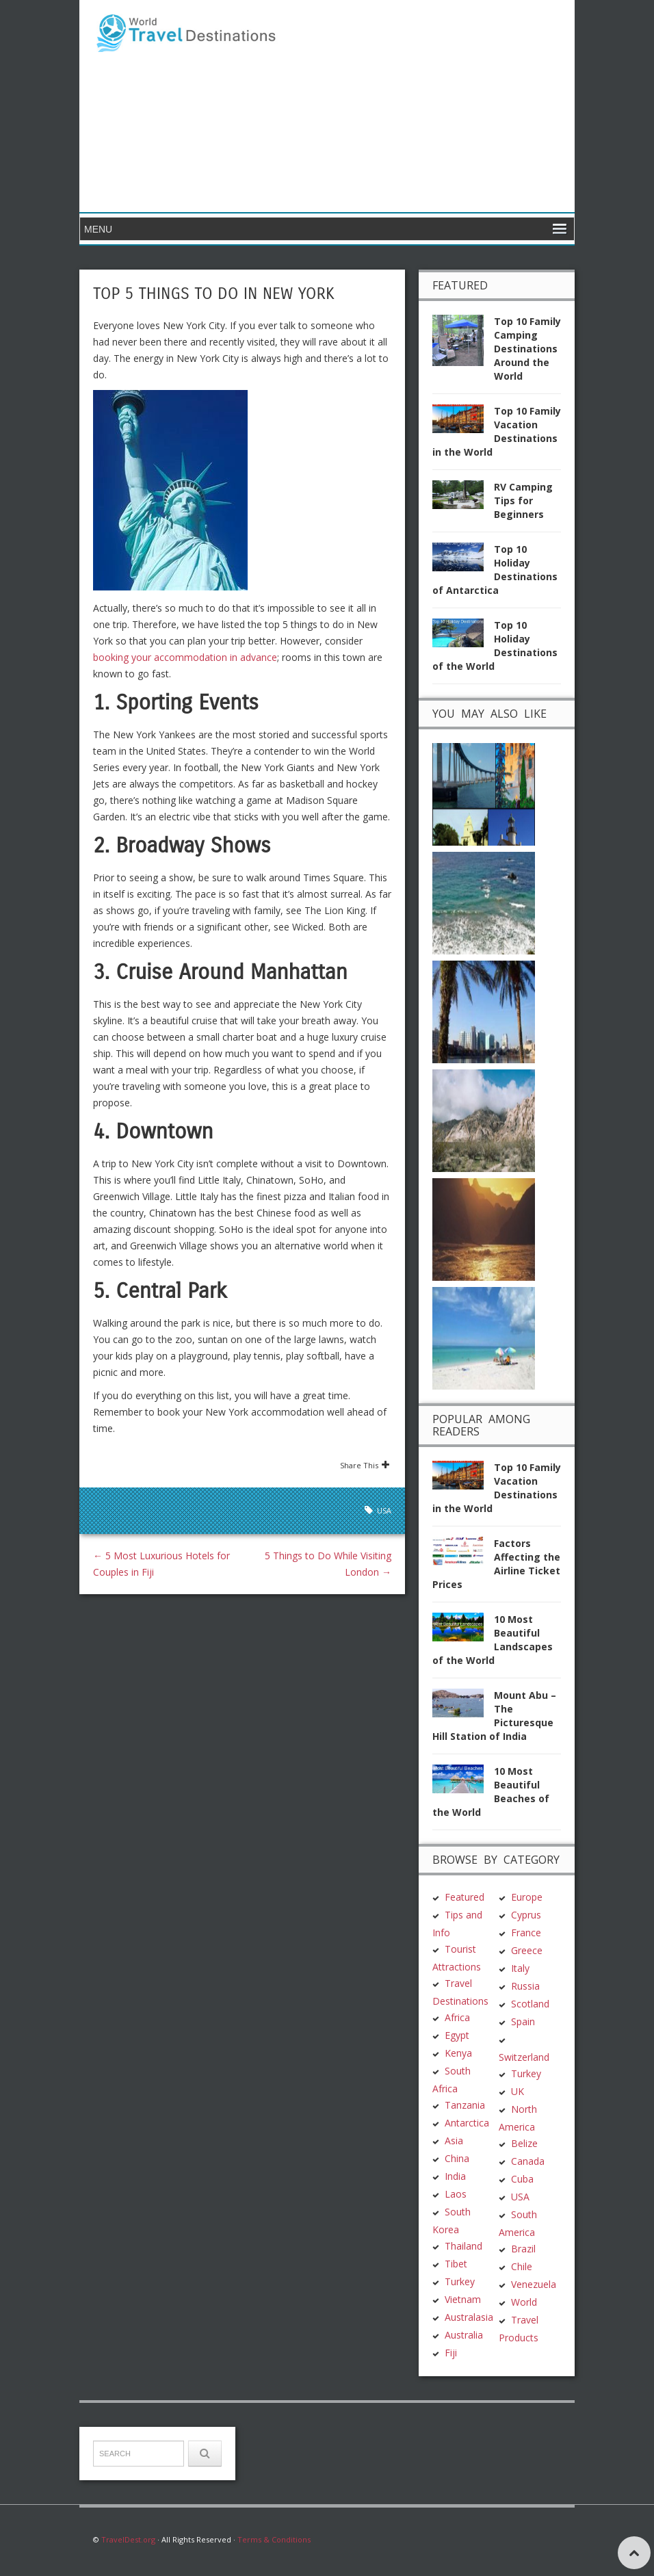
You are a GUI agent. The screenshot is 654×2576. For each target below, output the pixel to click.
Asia (454, 2140)
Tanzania (465, 2104)
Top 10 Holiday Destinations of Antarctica (495, 570)
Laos (456, 2193)
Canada (528, 2161)
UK (517, 2091)
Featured (464, 1896)
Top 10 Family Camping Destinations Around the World (527, 348)
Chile (521, 2266)
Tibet (456, 2263)
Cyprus (526, 1914)
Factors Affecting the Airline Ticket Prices (496, 1564)
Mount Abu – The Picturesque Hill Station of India (494, 1716)
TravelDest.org (128, 2539)
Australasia (469, 2317)
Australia (464, 2334)
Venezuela (533, 2284)
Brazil (523, 2248)
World (524, 2301)
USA (384, 1510)
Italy (520, 1968)
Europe (526, 1896)
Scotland (530, 2003)
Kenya (458, 2052)
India (455, 2176)
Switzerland (524, 2057)
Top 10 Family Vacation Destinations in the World (496, 431)
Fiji (451, 2352)
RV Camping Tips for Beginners (523, 500)
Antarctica (467, 2122)
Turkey (460, 2281)
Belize (524, 2143)
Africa (457, 2017)
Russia (525, 1985)
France (526, 1932)
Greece (526, 1950)
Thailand (463, 2245)
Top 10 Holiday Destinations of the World (495, 646)
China (457, 2158)
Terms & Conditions (274, 2539)
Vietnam (463, 2299)
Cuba (522, 2178)
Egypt (457, 2035)
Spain (523, 2021)
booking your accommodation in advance (185, 657)
